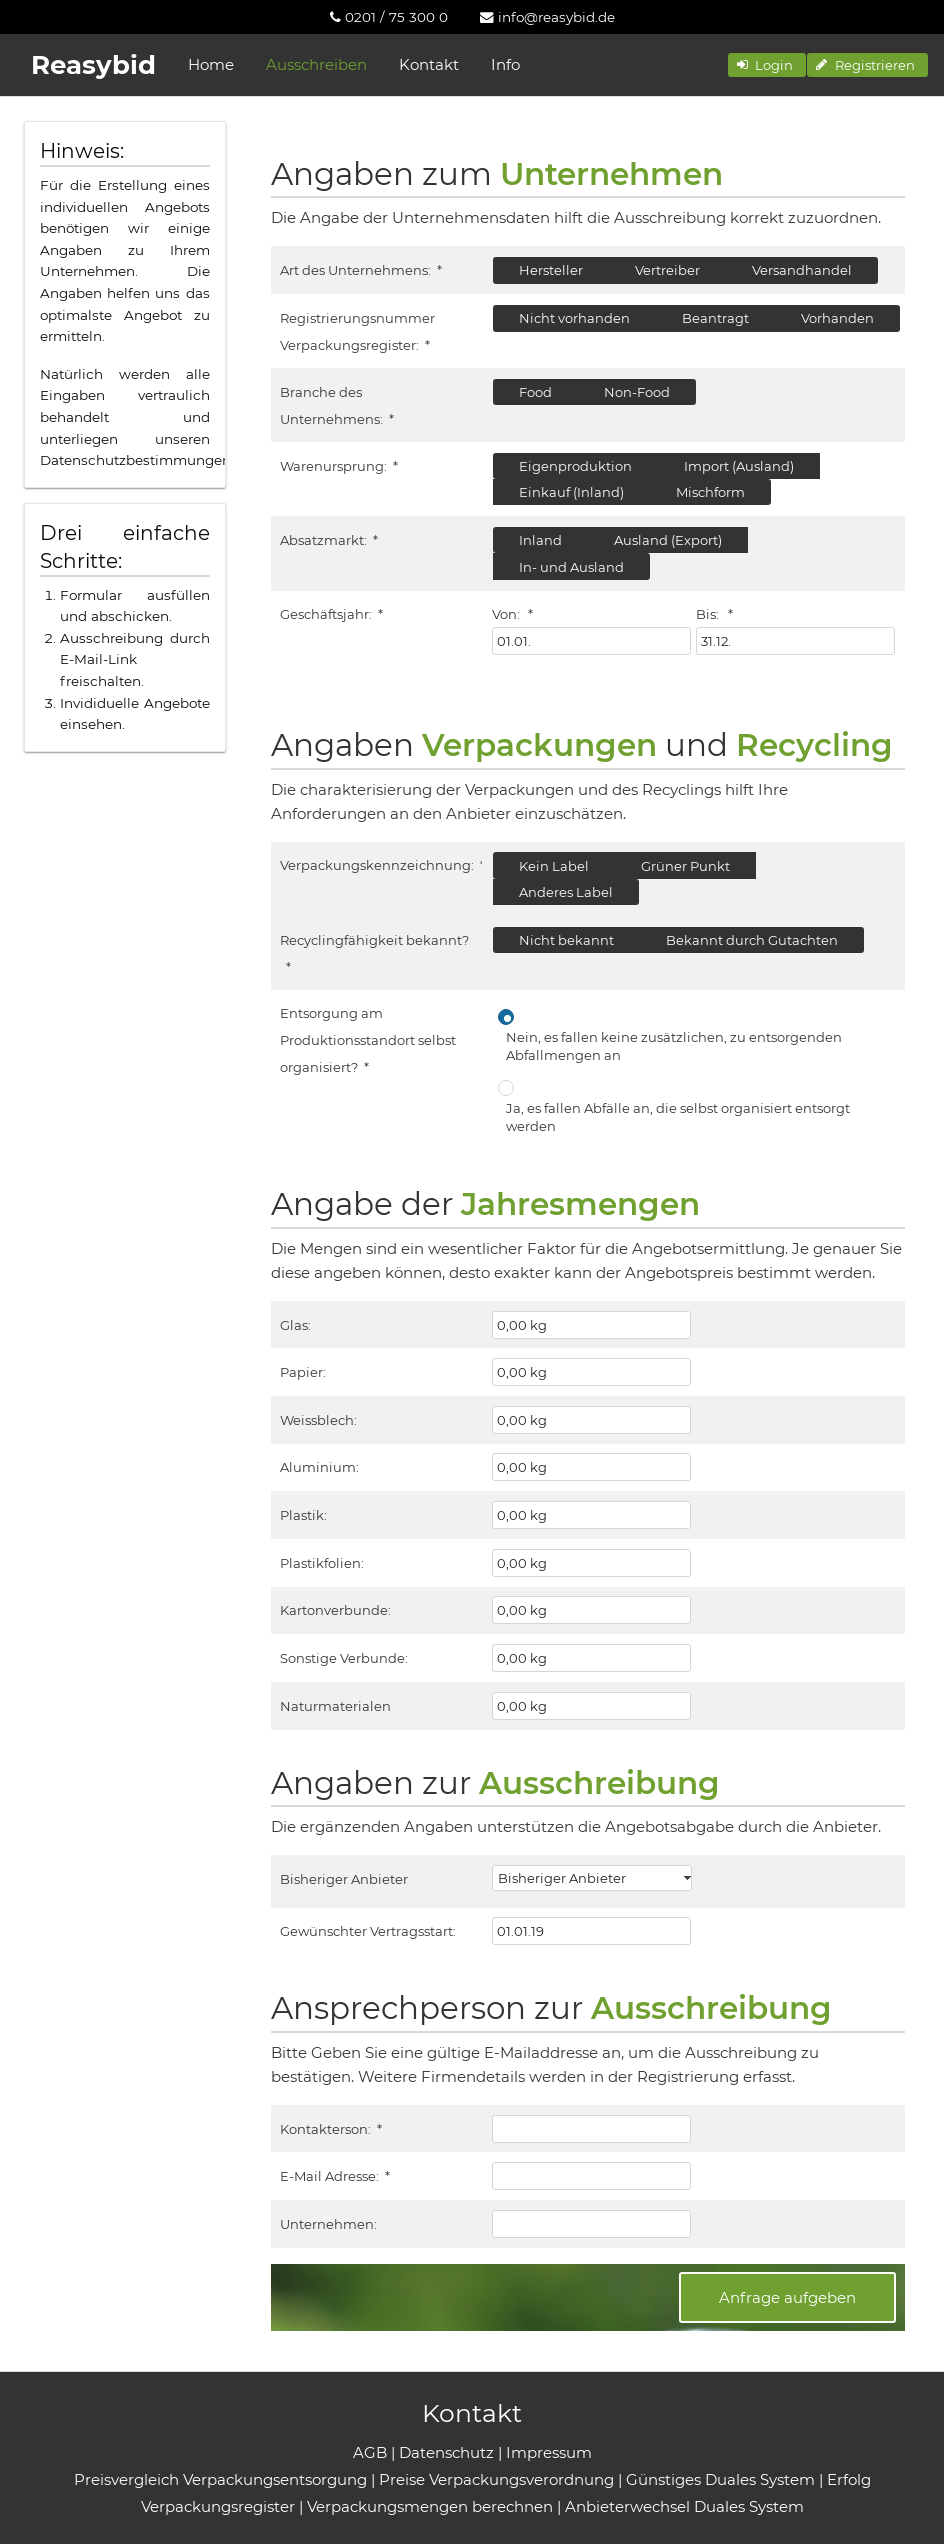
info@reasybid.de (547, 17)
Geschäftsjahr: (331, 614)
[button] (767, 65)
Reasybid (93, 65)
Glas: (295, 1325)
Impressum (549, 2452)
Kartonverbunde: (335, 1610)
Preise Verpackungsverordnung (496, 2479)
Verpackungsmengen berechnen (430, 2506)
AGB (370, 2452)
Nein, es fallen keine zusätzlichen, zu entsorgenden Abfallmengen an (674, 1046)
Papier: (303, 1372)
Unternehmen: (328, 2224)
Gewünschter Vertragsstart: (368, 1931)
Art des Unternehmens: (360, 270)
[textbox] (591, 641)
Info (505, 64)
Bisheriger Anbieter (344, 1879)
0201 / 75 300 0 (389, 17)
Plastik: (303, 1515)
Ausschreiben (316, 64)
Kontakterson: (330, 2129)
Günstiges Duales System (720, 2479)
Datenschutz (446, 2452)
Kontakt (429, 64)
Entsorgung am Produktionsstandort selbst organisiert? (368, 1040)
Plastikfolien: (322, 1563)
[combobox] (592, 1878)
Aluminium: (319, 1467)
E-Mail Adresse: (334, 2176)
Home (211, 64)
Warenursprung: (338, 466)
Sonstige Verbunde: (344, 1658)
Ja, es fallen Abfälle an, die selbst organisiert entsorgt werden (678, 1117)
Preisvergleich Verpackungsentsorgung (220, 2479)
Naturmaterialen (335, 1706)
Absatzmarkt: (328, 540)
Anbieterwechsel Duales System (684, 2506)
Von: (512, 614)
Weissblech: (318, 1420)
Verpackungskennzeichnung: (382, 865)
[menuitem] (389, 17)
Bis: (714, 614)
